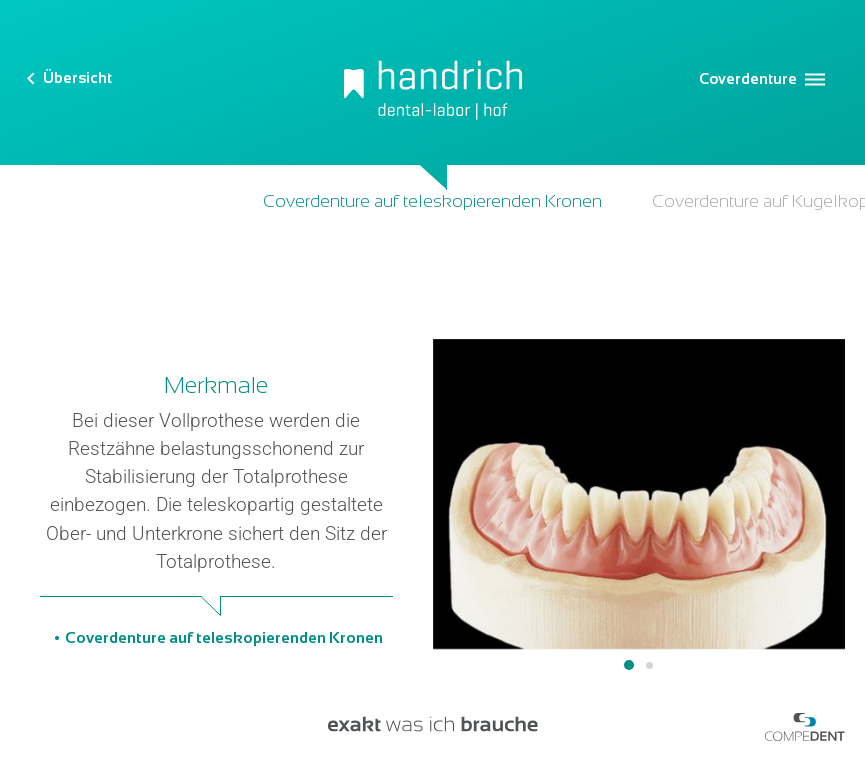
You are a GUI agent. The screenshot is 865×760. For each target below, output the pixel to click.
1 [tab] (629, 665)
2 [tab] (649, 665)
